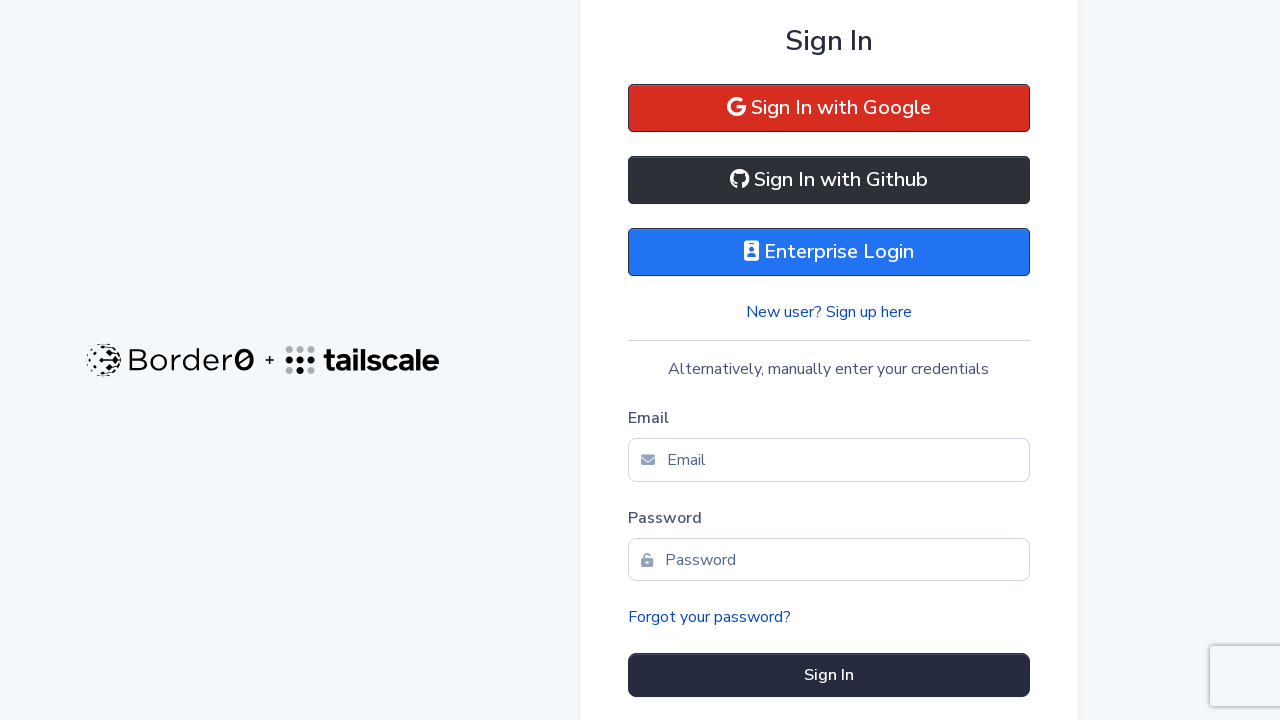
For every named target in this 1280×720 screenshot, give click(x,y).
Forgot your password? (709, 617)
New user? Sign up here (829, 312)
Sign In (829, 675)
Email (648, 418)
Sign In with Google (829, 107)
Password (665, 518)
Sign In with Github (829, 179)
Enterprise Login (829, 251)
